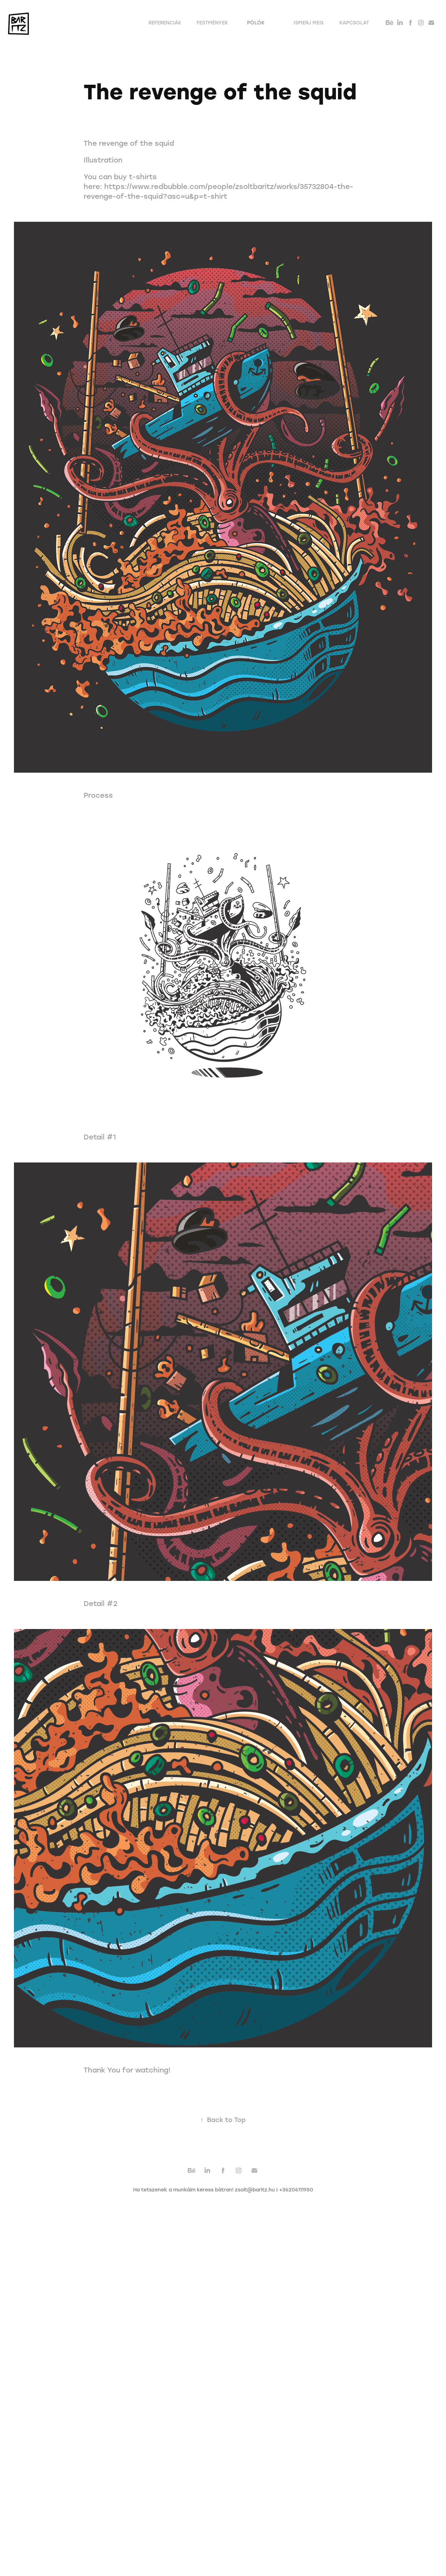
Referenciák (164, 22)
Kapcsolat (354, 22)
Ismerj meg (309, 22)
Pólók (255, 22)
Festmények (212, 22)
